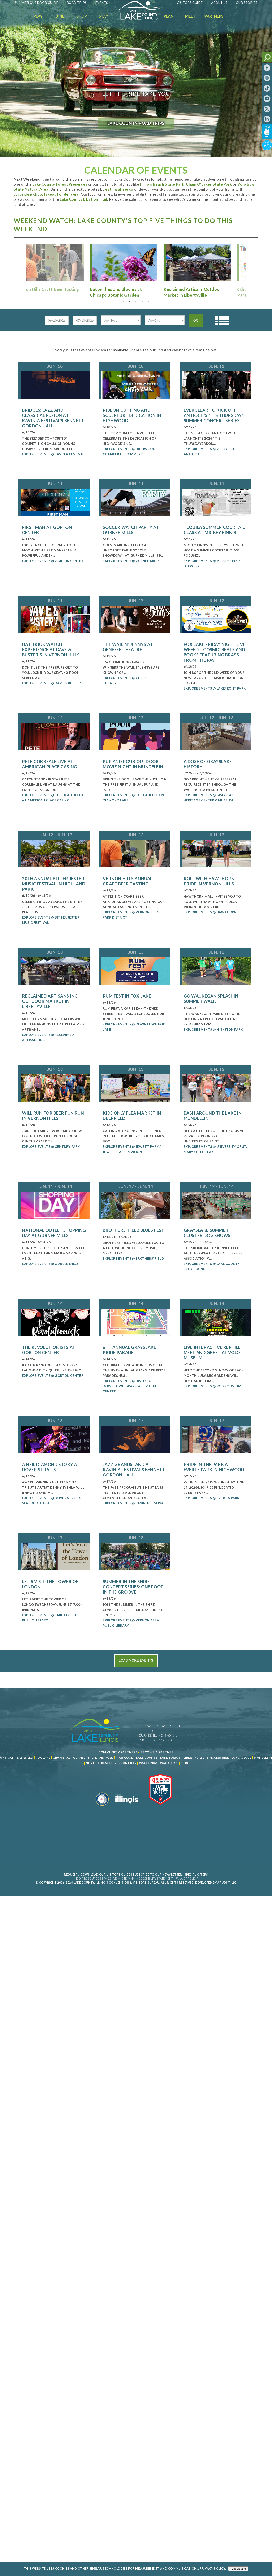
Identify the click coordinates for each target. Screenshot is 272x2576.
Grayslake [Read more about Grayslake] (61, 1757)
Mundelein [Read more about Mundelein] (263, 1757)
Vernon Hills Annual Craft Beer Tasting (127, 881)
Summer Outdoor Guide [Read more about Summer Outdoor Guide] (36, 2)
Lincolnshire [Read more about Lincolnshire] (218, 1757)
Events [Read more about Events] (101, 2)
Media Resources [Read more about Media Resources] (87, 1878)
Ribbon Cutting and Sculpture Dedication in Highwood (132, 415)
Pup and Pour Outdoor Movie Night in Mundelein (133, 764)
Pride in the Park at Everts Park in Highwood (214, 1467)
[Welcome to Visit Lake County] (142, 18)
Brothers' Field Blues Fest (133, 1230)
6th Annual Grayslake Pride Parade (129, 1350)
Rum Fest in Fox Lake (127, 995)
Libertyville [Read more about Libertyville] (194, 1757)
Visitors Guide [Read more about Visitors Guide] (190, 2)
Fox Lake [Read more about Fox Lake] (43, 1757)
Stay (103, 16)
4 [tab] (142, 301)
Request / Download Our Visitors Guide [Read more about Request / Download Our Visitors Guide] (97, 1874)
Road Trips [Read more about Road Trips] (77, 2)
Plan (168, 16)
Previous (23, 263)
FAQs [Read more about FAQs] (107, 1878)
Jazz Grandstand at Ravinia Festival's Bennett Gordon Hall (134, 1469)
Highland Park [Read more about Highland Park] (100, 1757)
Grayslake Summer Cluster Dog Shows (207, 1233)
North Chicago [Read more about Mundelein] (99, 1763)
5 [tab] (148, 301)
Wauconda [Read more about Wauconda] (148, 1763)
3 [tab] (136, 301)
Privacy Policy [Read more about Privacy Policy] (212, 2568)
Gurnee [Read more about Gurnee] (79, 1757)
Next (249, 263)
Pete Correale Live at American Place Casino (49, 764)
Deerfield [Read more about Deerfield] (25, 1757)
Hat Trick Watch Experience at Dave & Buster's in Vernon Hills (50, 649)
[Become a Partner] (157, 1752)
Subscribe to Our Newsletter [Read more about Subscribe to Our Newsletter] (157, 1874)
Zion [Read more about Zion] (184, 1763)
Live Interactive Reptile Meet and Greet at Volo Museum (212, 1352)
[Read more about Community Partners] (118, 1752)
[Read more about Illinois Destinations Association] (160, 1807)
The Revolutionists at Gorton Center (48, 1350)
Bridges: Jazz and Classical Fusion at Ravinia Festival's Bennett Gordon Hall (53, 418)
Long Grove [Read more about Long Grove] (241, 1757)
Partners (214, 16)
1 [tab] (123, 301)
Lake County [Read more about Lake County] (146, 1757)
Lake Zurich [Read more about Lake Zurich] (170, 1757)
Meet (190, 16)
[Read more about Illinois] (126, 1807)
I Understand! (238, 2568)
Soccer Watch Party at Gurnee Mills (131, 530)
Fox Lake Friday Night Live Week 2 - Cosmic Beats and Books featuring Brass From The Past (215, 652)
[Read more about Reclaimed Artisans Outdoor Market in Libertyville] (209, 271)
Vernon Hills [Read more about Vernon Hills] (125, 1763)
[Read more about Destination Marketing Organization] (102, 1807)
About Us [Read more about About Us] (219, 2)
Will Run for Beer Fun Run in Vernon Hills (53, 1115)
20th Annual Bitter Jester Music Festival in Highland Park (53, 883)
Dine (59, 16)
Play (38, 16)
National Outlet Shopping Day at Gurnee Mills (54, 1233)
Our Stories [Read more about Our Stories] (247, 2)
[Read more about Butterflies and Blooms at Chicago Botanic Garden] (136, 271)
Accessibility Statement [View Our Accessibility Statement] (154, 1878)
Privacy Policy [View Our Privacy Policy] (186, 1878)
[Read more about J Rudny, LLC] (226, 1882)
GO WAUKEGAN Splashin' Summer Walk (212, 998)
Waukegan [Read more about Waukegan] (169, 1763)
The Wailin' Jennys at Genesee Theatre (128, 647)
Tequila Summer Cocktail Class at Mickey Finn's (214, 530)
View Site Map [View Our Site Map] (123, 1878)
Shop (82, 16)
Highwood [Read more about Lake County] (124, 1757)
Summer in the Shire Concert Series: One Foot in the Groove (133, 1586)
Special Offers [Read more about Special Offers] (196, 1874)
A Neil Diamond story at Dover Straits (51, 1467)
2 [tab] (130, 301)
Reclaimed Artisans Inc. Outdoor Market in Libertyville (50, 1001)
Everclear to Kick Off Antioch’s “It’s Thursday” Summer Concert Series (214, 415)
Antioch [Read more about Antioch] (7, 1757)
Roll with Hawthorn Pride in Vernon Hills (209, 881)
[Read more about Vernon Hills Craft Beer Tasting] (62, 268)
